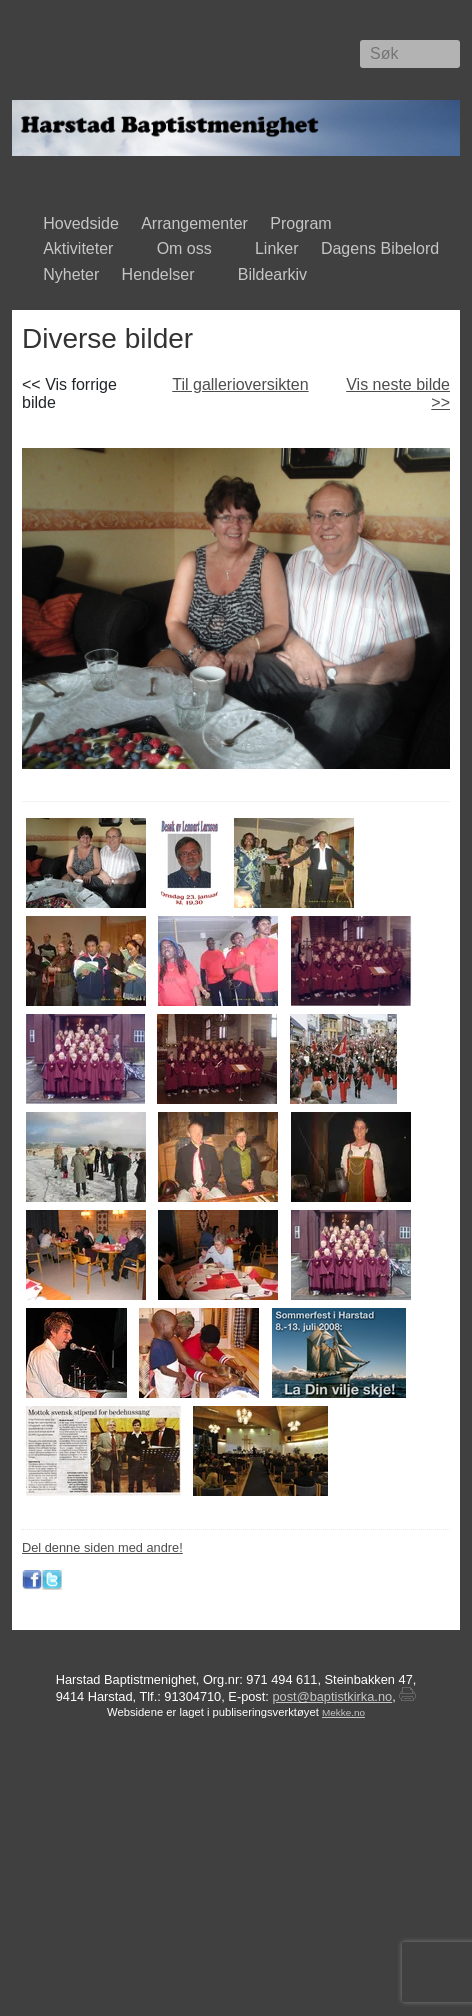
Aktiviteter (82, 250)
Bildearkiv (277, 276)
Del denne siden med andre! (102, 1547)
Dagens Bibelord (380, 248)
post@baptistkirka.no (332, 1696)
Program (305, 225)
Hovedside (81, 223)
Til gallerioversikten (240, 384)
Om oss (188, 250)
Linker (277, 248)
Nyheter (71, 274)
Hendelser (162, 276)
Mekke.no (343, 1712)
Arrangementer (194, 223)
